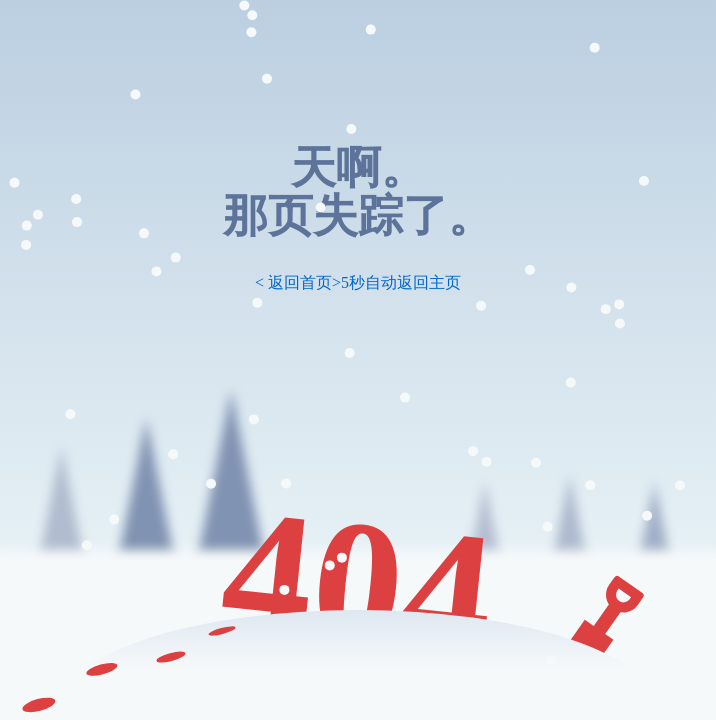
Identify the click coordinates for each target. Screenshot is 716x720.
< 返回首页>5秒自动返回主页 (358, 282)
